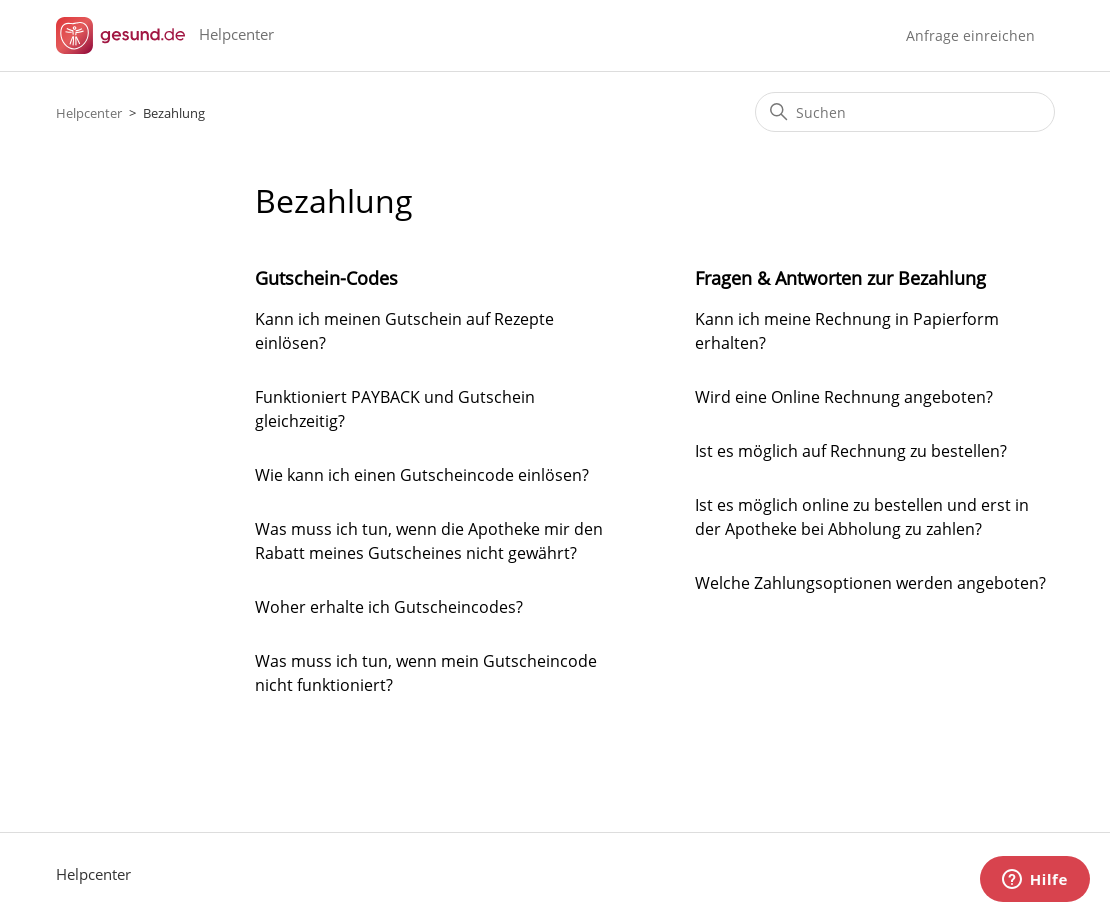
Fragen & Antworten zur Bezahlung (840, 278)
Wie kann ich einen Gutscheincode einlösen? (422, 475)
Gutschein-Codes (326, 278)
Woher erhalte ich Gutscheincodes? (389, 607)
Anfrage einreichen (970, 35)
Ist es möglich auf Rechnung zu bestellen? (851, 451)
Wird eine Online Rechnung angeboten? (844, 397)
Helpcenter (89, 113)
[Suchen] (905, 112)
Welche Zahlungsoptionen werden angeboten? (870, 583)
